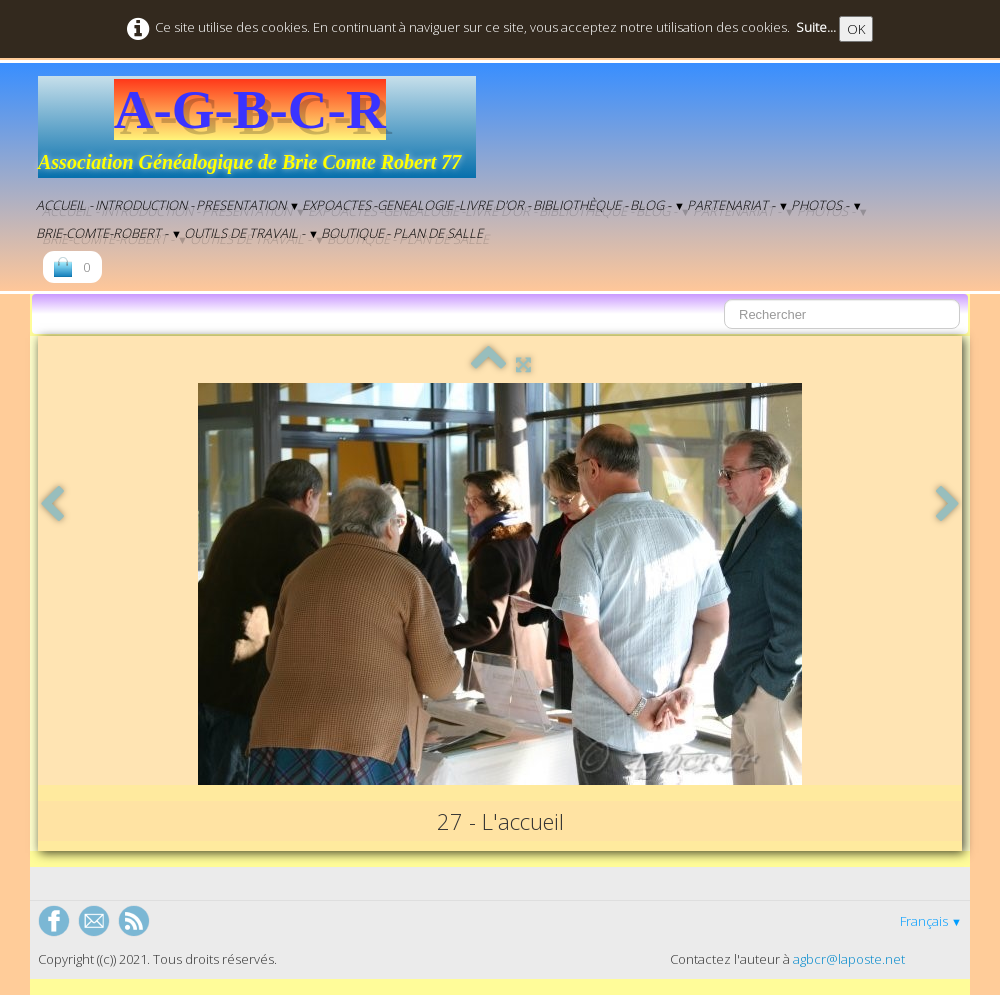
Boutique (352, 233)
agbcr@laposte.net (849, 959)
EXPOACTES (336, 205)
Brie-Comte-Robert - (109, 233)
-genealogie (413, 205)
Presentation (248, 205)
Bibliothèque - (580, 205)
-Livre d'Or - (493, 205)
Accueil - (64, 205)
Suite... (816, 27)
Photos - (827, 205)
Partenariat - (738, 205)
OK (856, 29)
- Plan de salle (434, 233)
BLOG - (657, 205)
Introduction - (144, 205)
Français (931, 921)
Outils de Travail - (251, 233)
